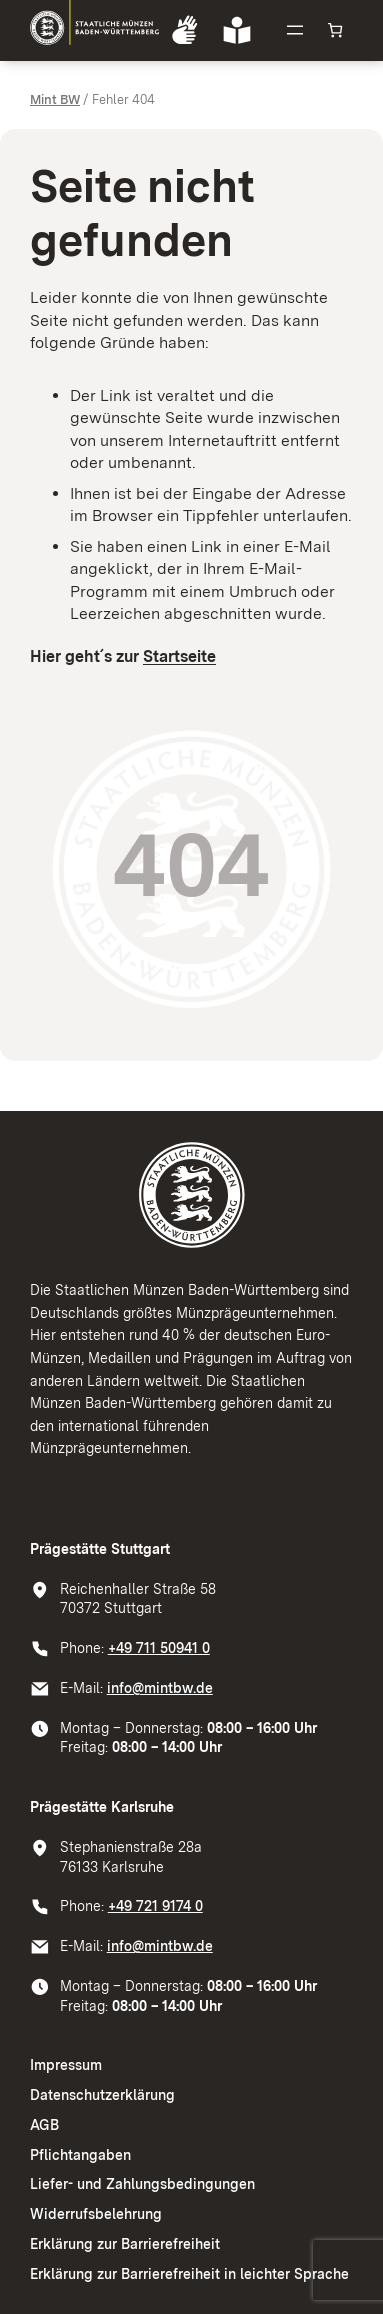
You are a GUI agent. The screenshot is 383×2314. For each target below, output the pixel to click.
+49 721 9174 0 (155, 1906)
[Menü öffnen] (295, 30)
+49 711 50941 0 (159, 1648)
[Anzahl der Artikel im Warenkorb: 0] (335, 30)
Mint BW (55, 99)
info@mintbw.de (160, 1688)
